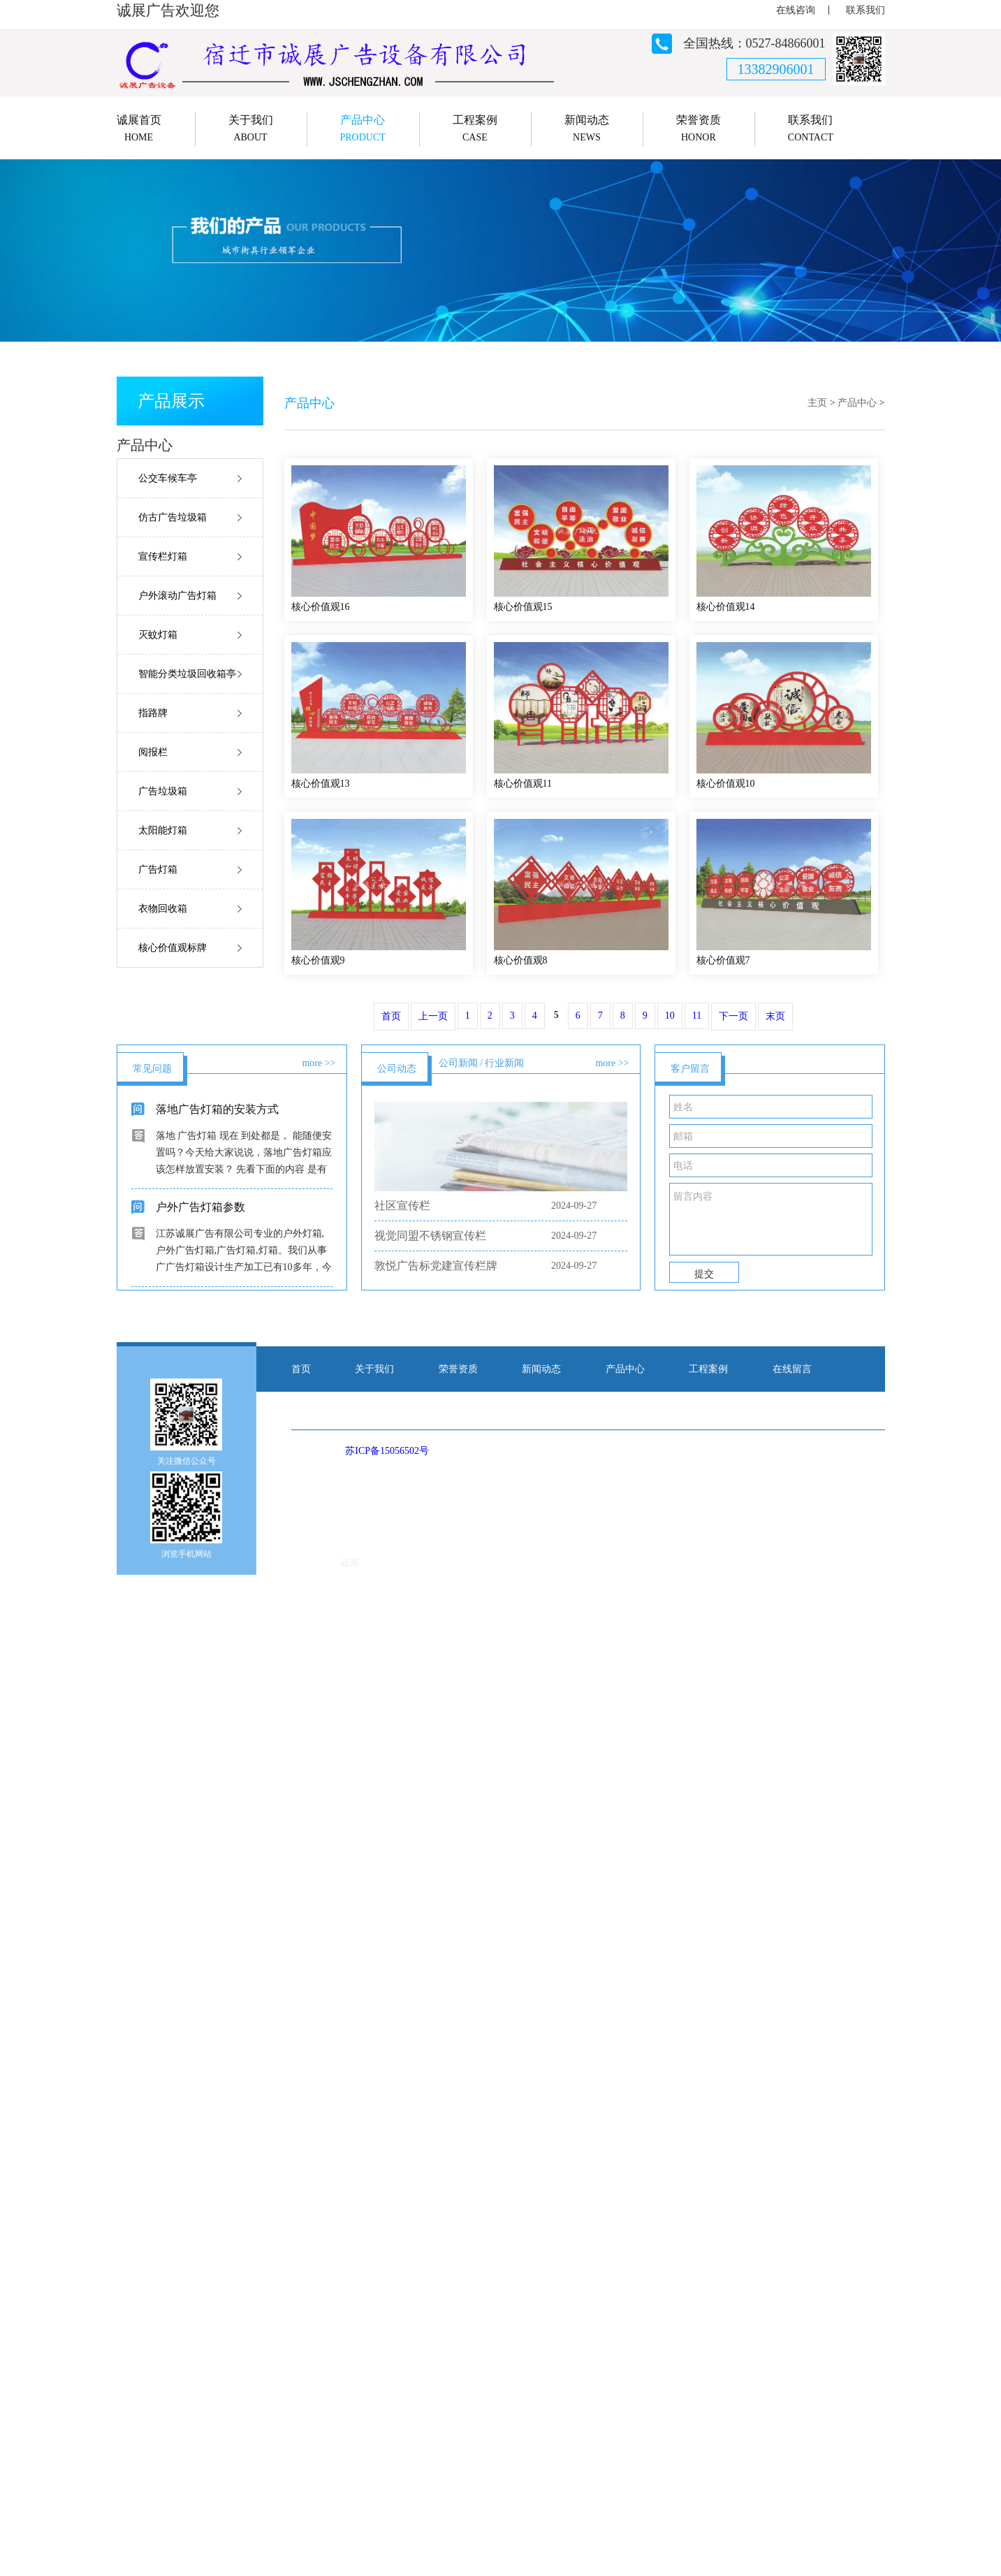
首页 (391, 1016)
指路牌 (153, 713)
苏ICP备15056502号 (387, 1451)
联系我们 (865, 10)
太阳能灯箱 (162, 830)
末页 (775, 1016)
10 (670, 1015)
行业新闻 (504, 1063)
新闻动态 (541, 1369)
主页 (817, 403)
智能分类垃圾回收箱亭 (187, 674)
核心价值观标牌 (172, 948)
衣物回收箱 (162, 908)
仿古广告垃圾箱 (172, 517)
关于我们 (374, 1369)
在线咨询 (795, 10)
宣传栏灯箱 (162, 556)
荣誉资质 (458, 1369)
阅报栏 (153, 752)
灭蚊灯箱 (157, 635)
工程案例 (708, 1369)
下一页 (733, 1016)
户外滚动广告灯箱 (177, 595)
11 (696, 1015)
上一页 (433, 1016)
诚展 (350, 1562)
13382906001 (776, 69)
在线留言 (792, 1369)
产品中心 (857, 403)
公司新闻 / (461, 1063)
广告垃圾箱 (162, 791)
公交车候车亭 (167, 478)
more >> (318, 1063)
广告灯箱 (157, 869)
